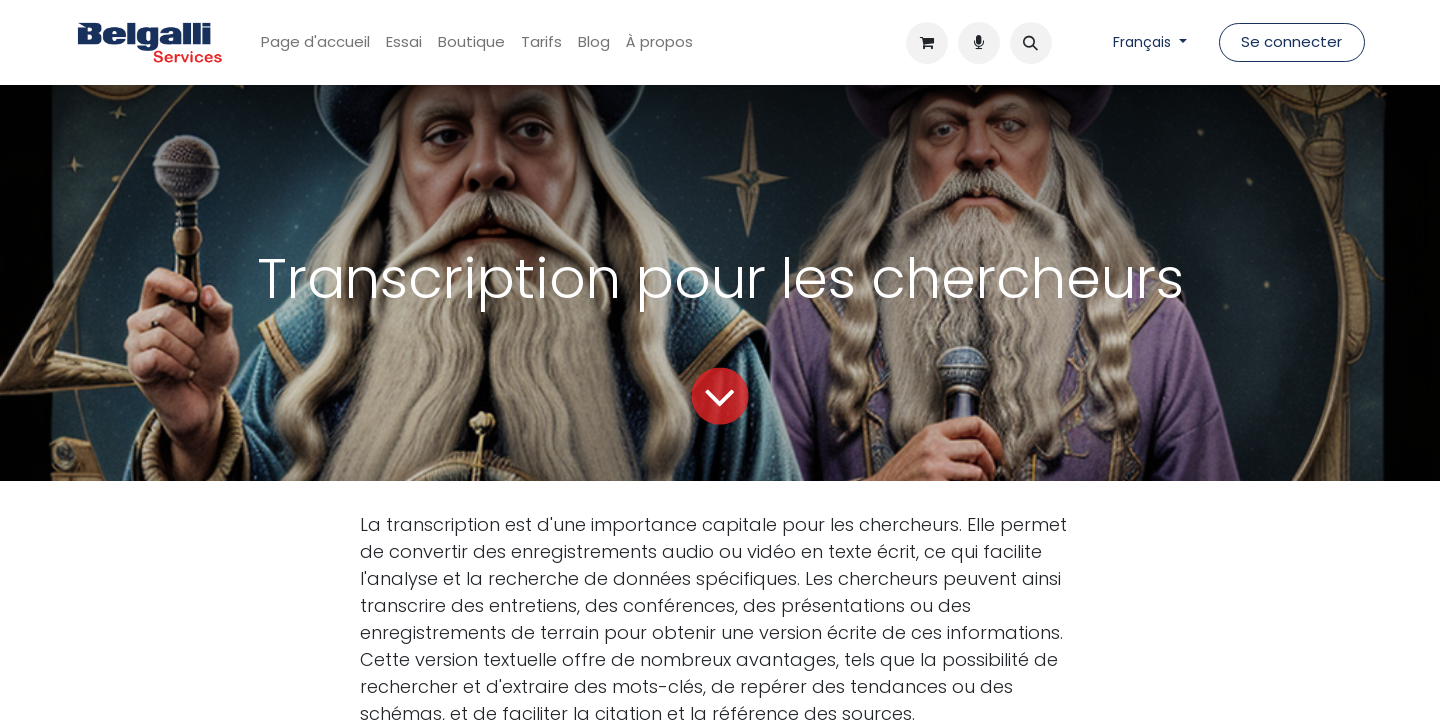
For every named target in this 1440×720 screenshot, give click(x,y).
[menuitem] (315, 42)
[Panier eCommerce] (927, 43)
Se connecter (1291, 41)
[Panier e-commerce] (979, 43)
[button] (1031, 43)
